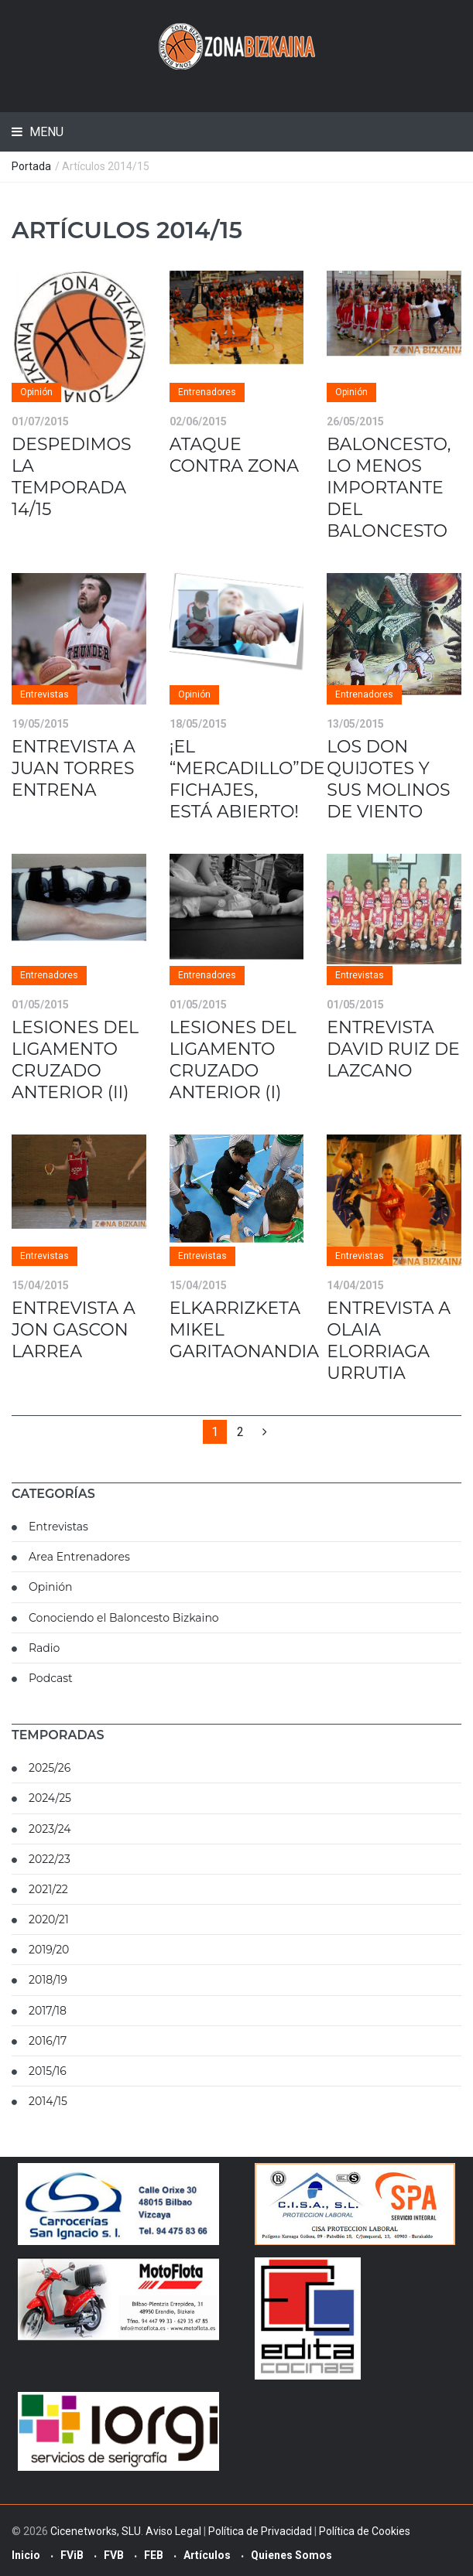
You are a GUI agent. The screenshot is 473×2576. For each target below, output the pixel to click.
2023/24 (50, 1829)
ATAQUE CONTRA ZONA (235, 455)
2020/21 (49, 1919)
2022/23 (49, 1859)
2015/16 (48, 2071)
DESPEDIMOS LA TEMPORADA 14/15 (72, 477)
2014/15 (48, 2101)
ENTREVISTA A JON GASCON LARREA (73, 1330)
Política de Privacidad (260, 2531)
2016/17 (48, 2041)
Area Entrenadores (79, 1557)
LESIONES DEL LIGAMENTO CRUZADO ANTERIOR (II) (75, 1060)
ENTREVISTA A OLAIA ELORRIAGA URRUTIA (389, 1341)
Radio (44, 1648)
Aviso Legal (173, 2531)
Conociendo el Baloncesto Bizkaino (124, 1618)
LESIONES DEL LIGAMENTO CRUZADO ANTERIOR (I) (233, 1060)
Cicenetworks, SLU (95, 2531)
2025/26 (49, 1768)
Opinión (36, 392)
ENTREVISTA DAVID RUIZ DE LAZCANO (393, 1049)
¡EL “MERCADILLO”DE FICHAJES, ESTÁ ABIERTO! (247, 779)
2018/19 (48, 1980)
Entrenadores (207, 392)
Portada (31, 166)
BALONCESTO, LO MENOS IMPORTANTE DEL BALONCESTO (389, 487)
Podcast (51, 1678)
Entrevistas (44, 694)
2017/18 (48, 2011)
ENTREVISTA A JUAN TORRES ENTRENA (73, 768)
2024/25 (50, 1798)
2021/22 (48, 1889)
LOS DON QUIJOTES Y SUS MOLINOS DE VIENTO (388, 779)
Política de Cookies (364, 2531)
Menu (44, 132)
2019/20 (49, 1950)
